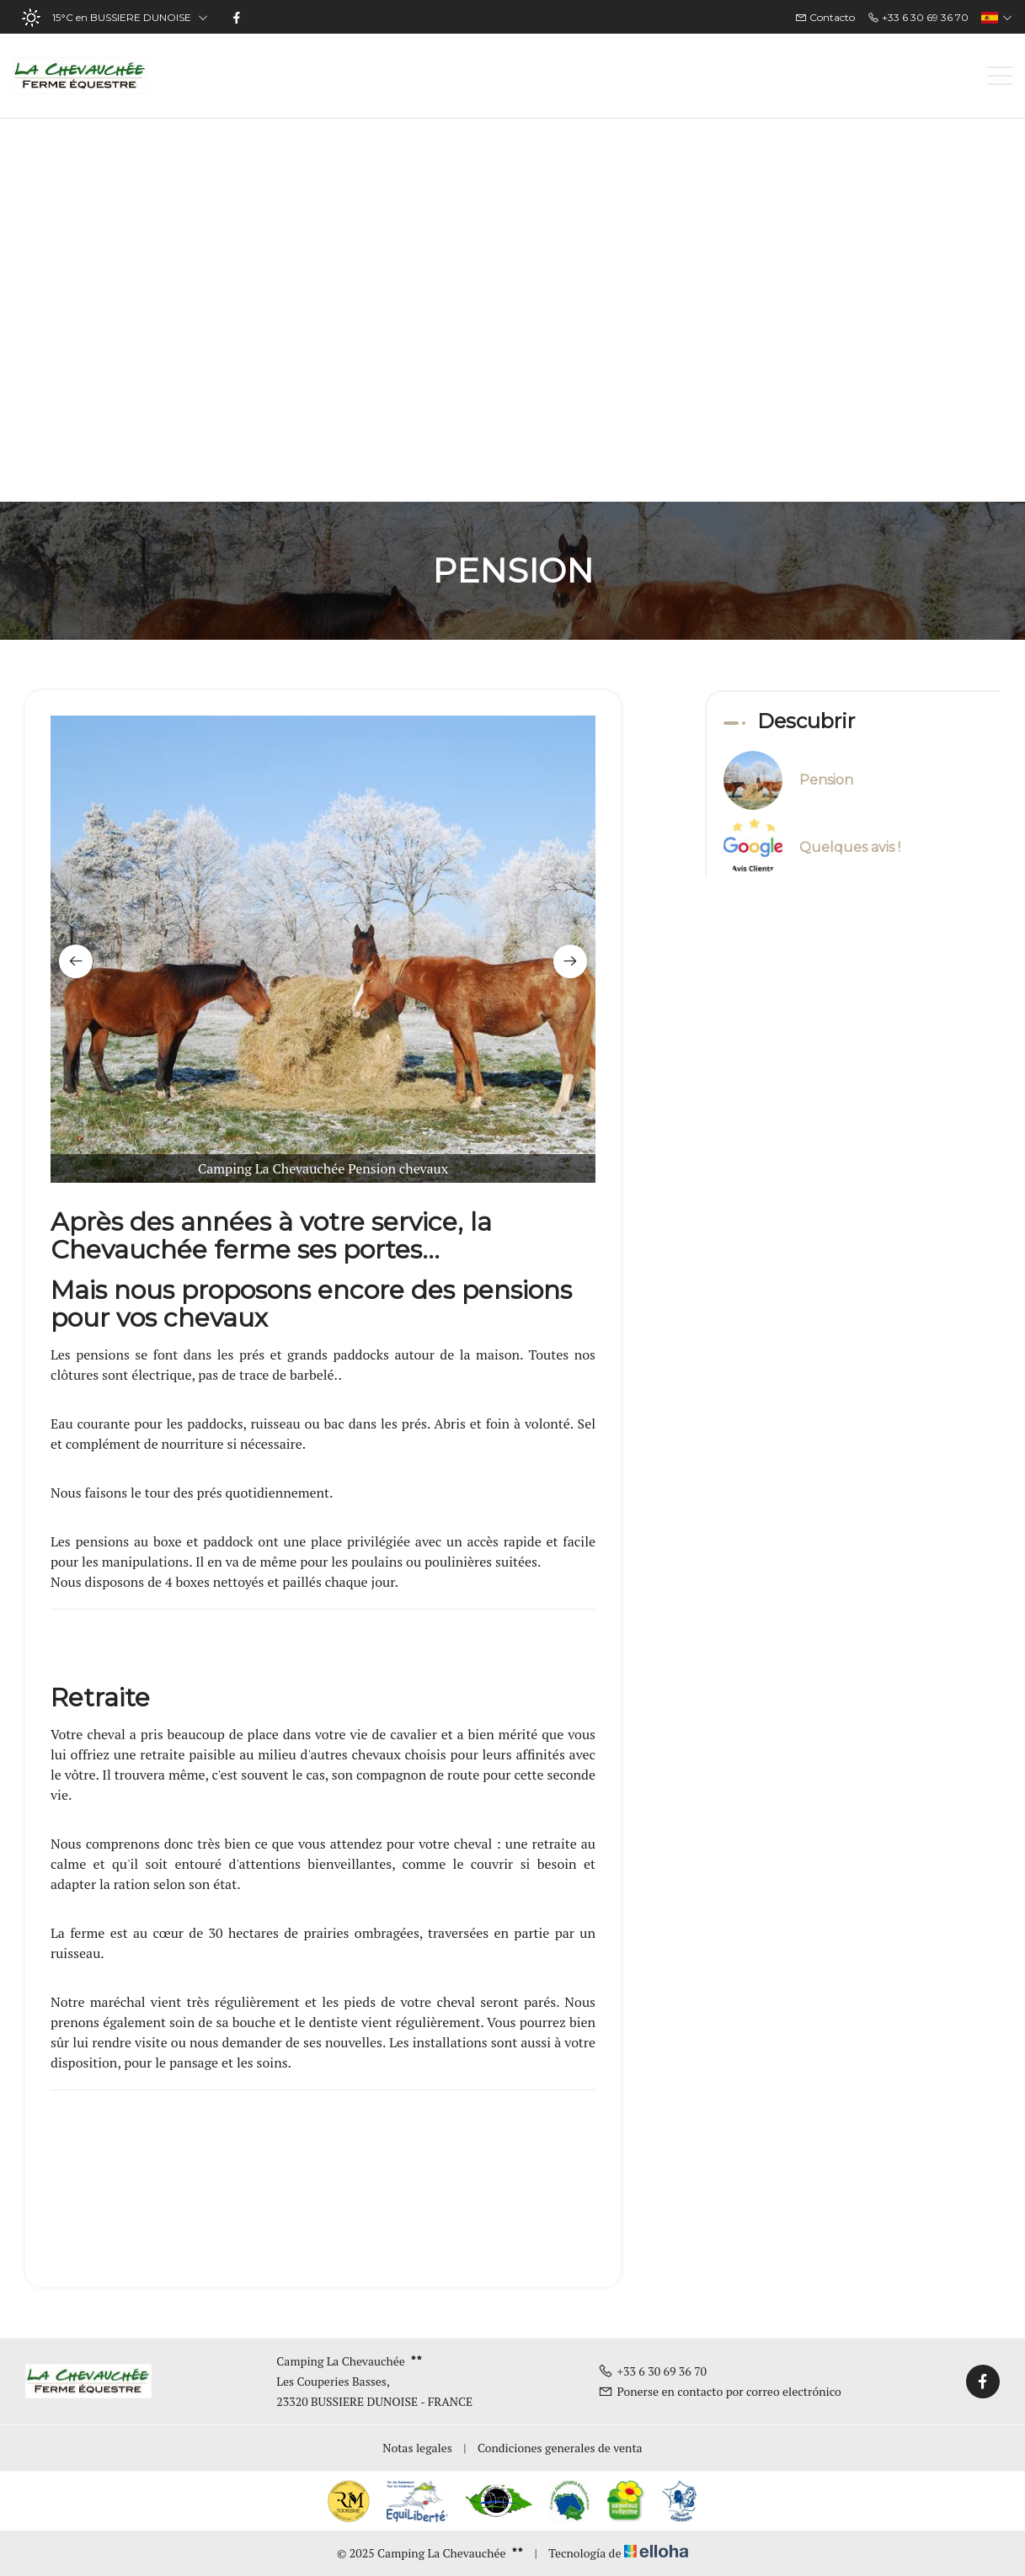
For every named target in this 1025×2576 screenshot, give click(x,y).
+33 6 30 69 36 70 (652, 2371)
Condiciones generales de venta (560, 2448)
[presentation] (76, 961)
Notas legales (417, 2448)
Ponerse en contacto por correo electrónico (719, 2391)
